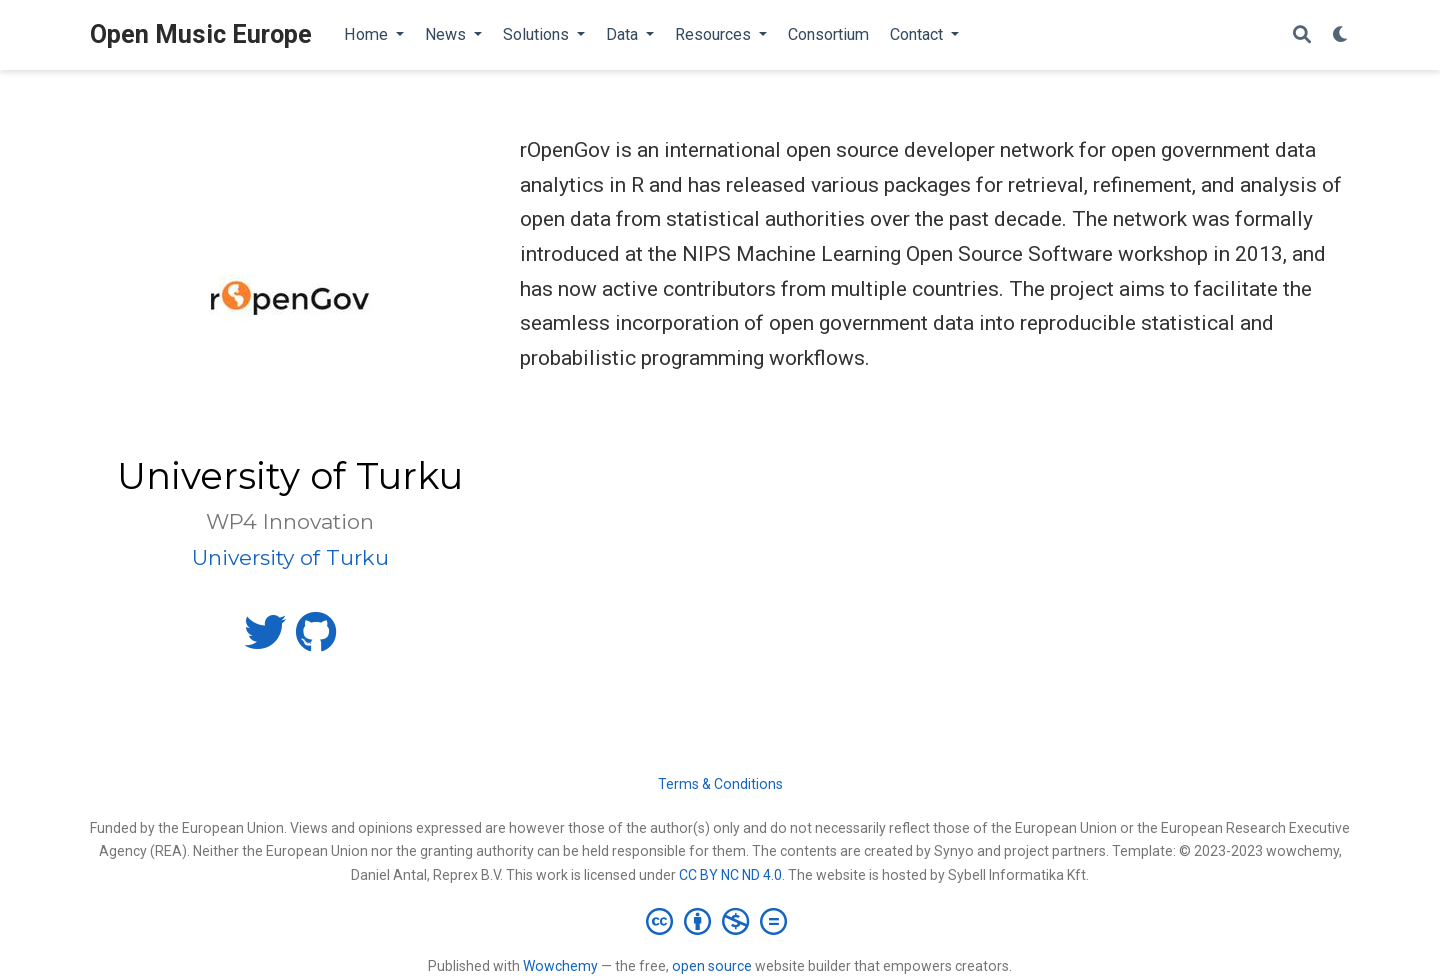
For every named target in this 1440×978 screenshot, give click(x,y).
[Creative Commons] (720, 921)
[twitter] (265, 641)
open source (712, 966)
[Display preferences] (1341, 35)
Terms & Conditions (720, 784)
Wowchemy (560, 966)
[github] (316, 641)
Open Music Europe (201, 34)
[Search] (1302, 35)
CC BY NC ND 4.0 (730, 875)
